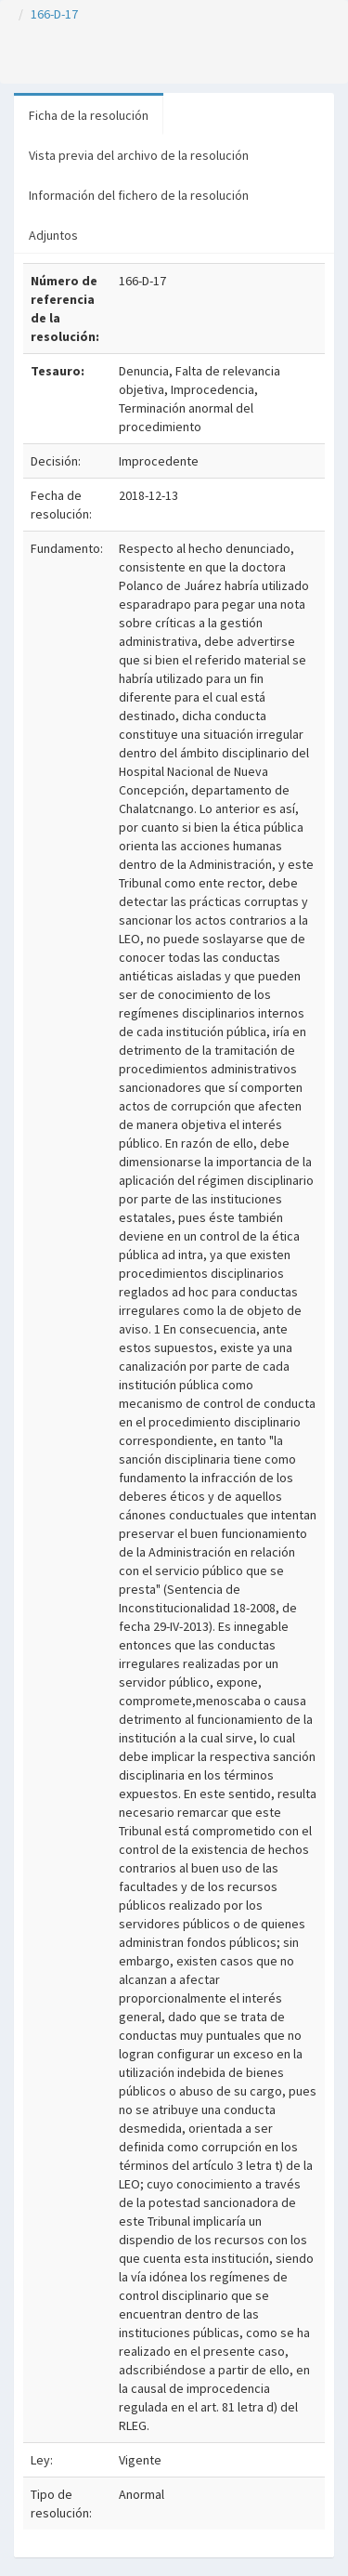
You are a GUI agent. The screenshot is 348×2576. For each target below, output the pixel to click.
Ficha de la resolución (88, 115)
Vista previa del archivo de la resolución (139, 155)
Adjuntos (53, 235)
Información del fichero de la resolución (139, 195)
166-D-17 (54, 14)
